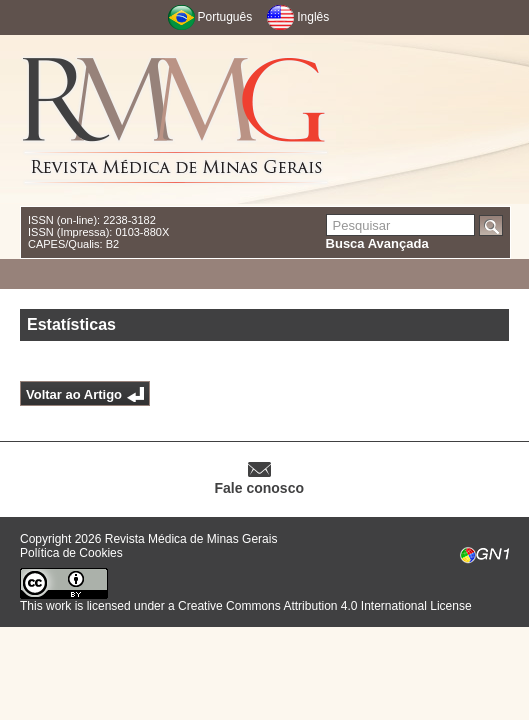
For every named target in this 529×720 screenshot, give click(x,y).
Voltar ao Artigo (74, 394)
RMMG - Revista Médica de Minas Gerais (175, 120)
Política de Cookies (71, 553)
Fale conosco (259, 488)
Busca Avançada (377, 243)
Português (225, 17)
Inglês (313, 17)
